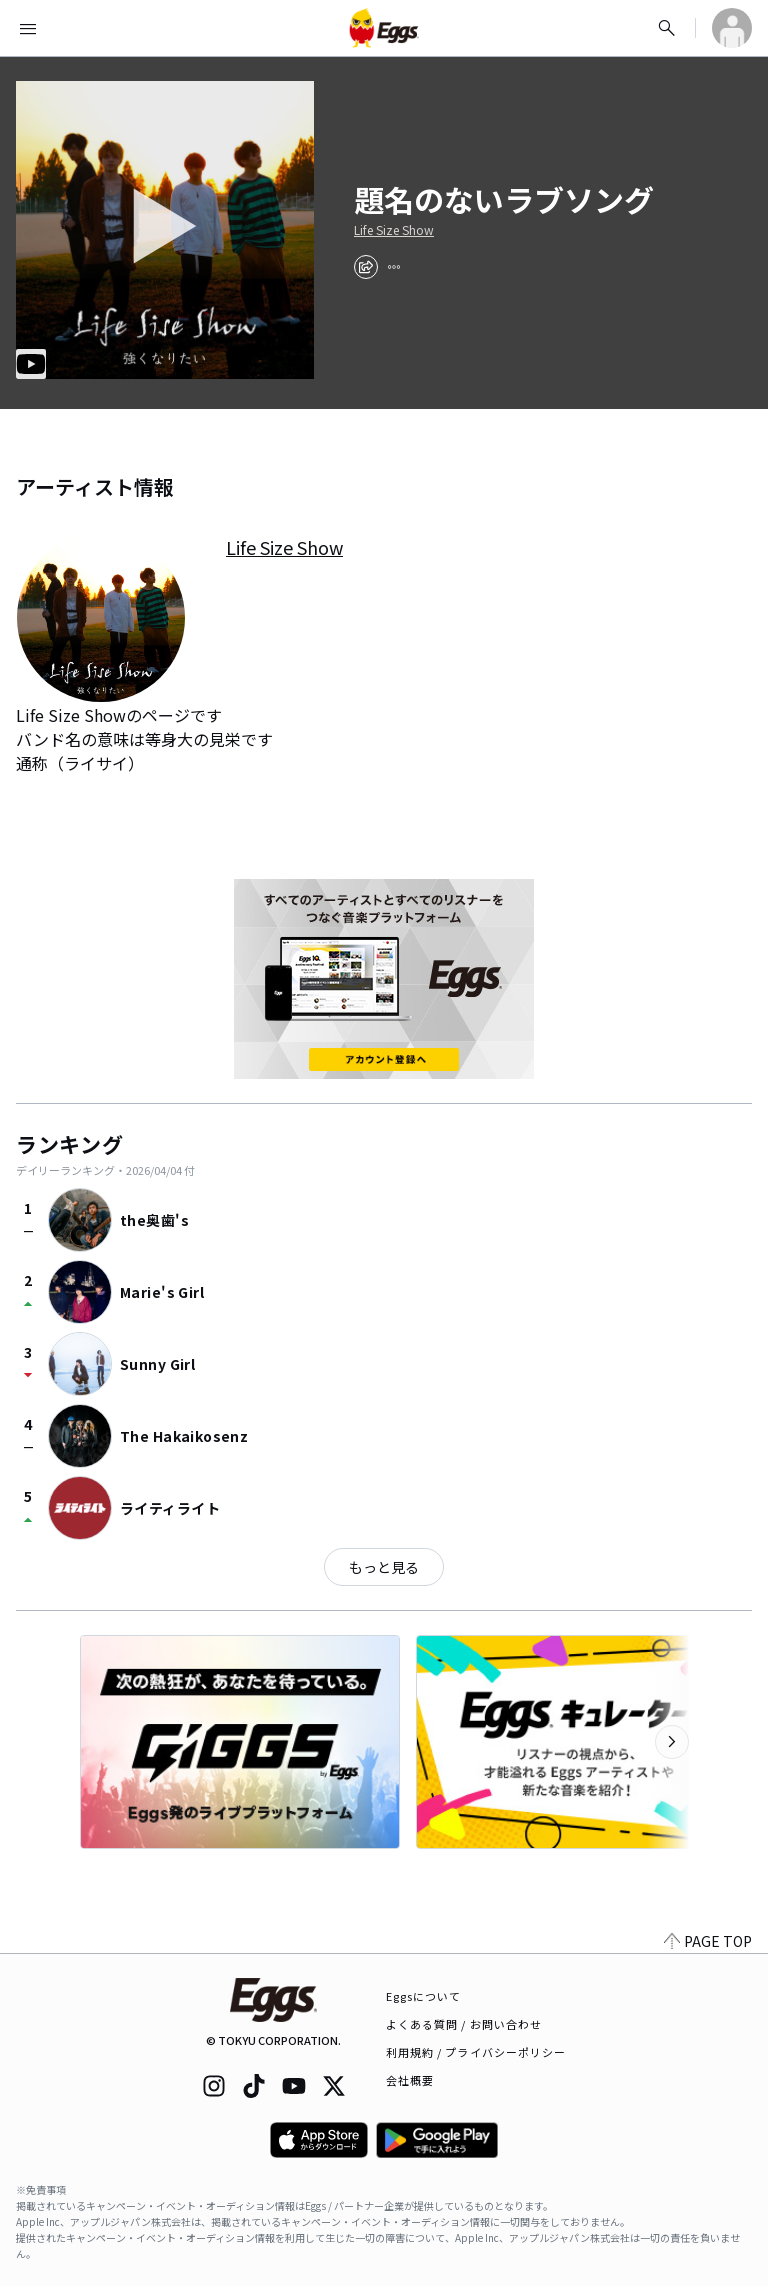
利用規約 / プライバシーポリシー (476, 2052)
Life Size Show (394, 230)
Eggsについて (424, 1996)
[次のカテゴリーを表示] (672, 1742)
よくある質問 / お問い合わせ (464, 2024)
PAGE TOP (708, 1941)
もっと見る (384, 1567)
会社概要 (410, 2080)
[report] (394, 267)
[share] (366, 267)
